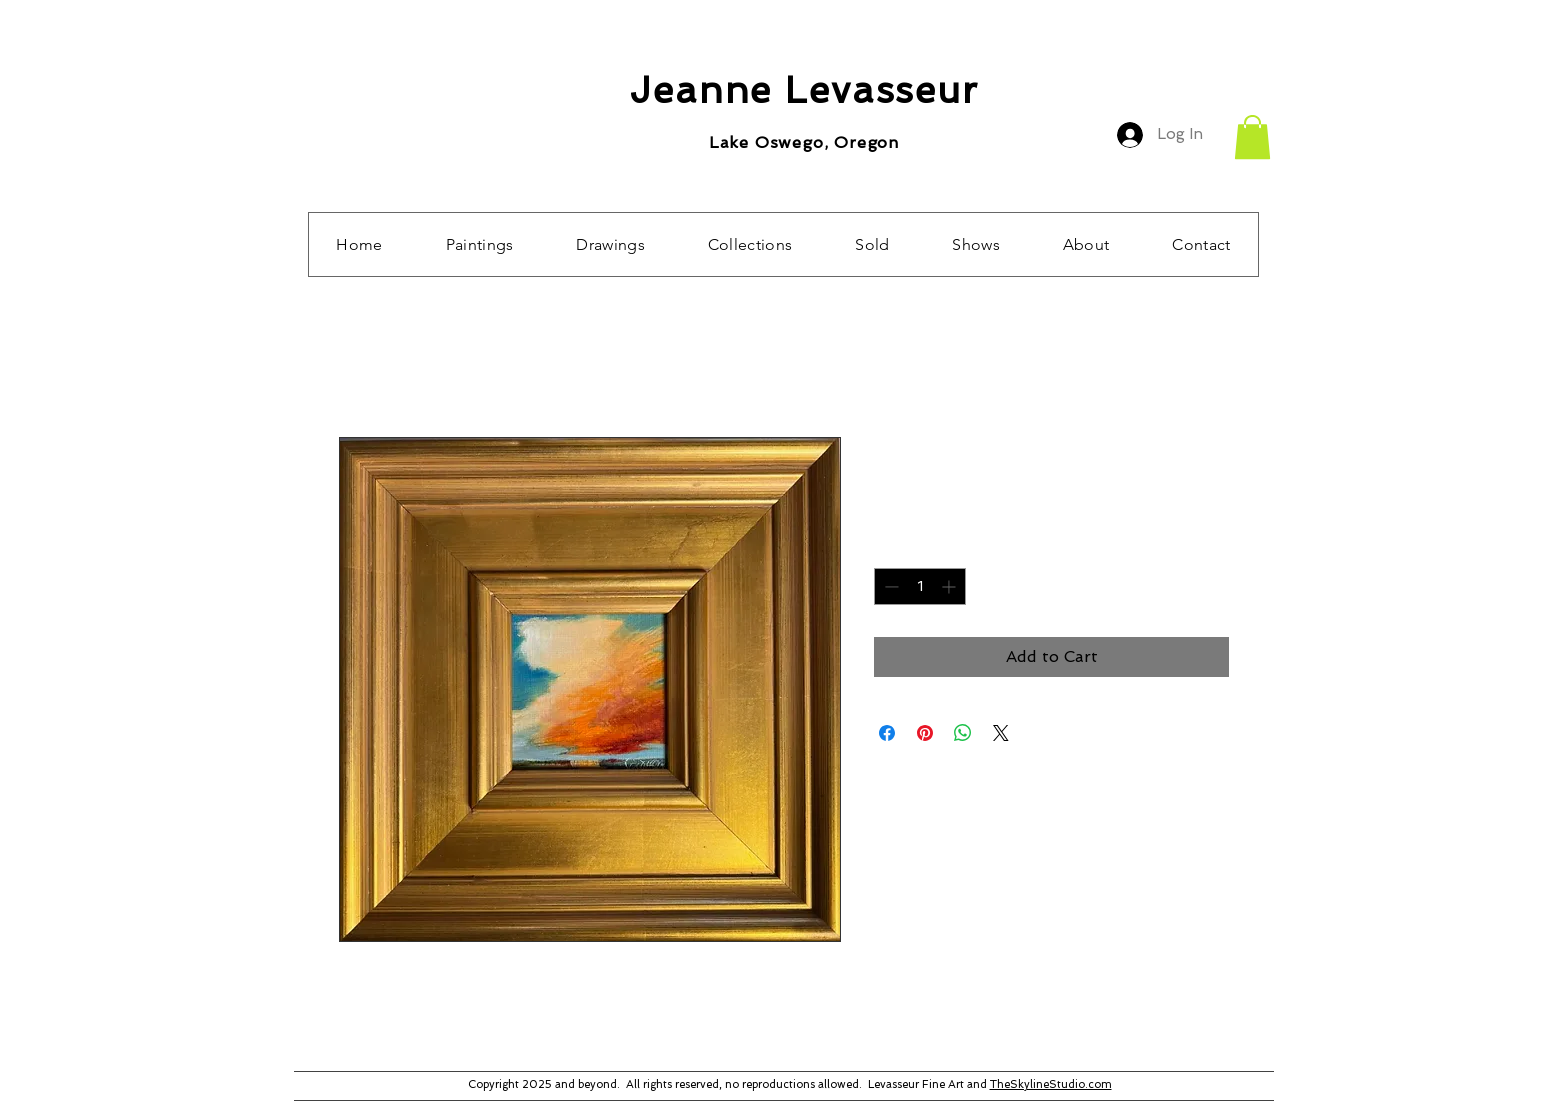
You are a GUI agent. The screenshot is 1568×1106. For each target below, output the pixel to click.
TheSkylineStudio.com (1051, 1084)
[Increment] (950, 586)
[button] (1252, 137)
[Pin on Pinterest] (925, 733)
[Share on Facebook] (887, 733)
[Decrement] (889, 586)
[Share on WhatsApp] (963, 733)
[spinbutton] (920, 586)
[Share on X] (1001, 733)
